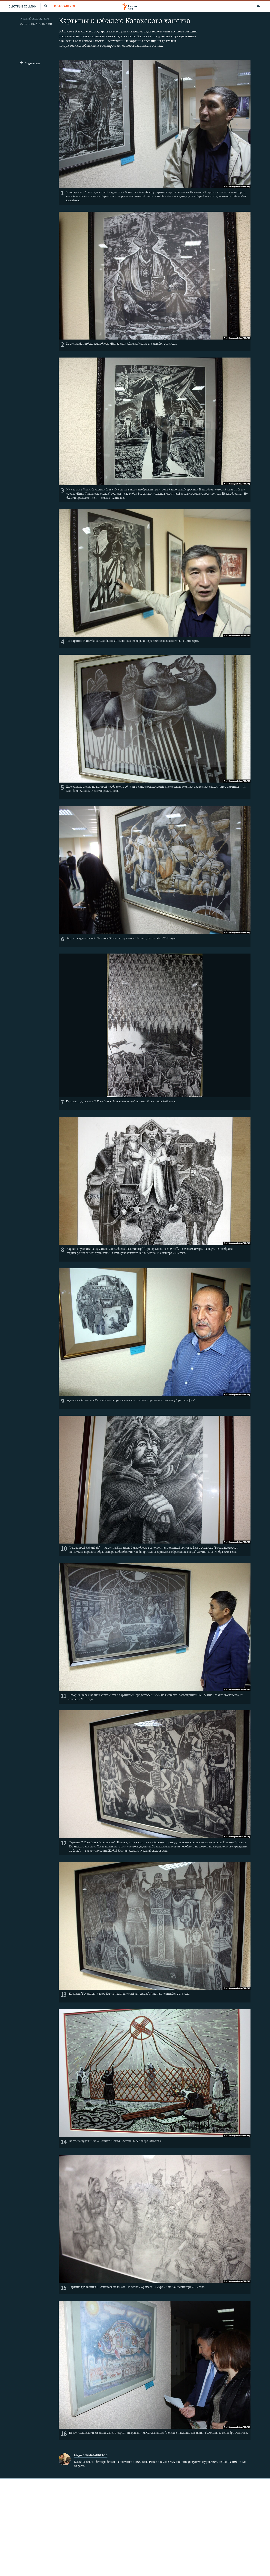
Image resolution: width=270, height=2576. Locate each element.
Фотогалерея (64, 6)
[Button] (30, 64)
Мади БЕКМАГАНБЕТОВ (36, 24)
